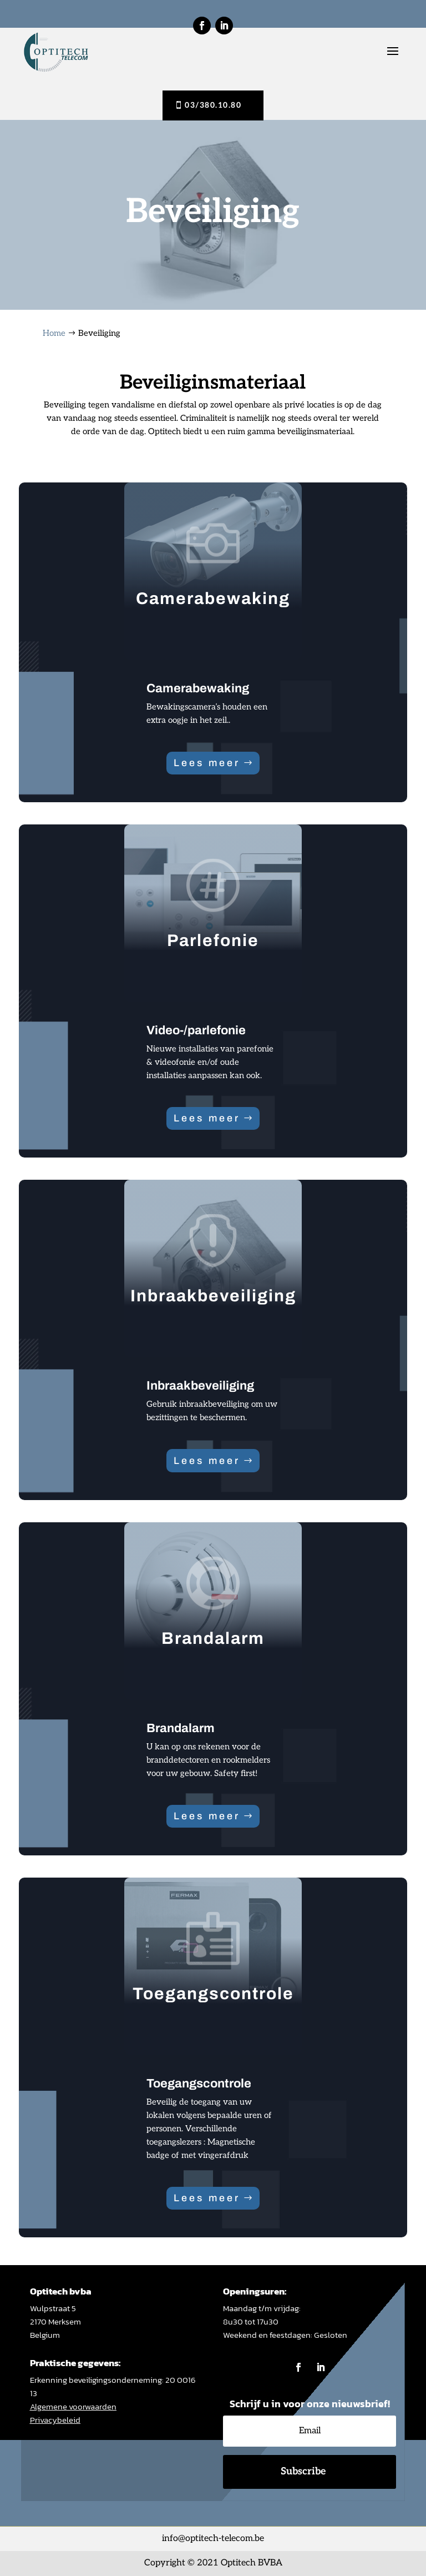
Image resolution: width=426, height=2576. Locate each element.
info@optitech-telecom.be (213, 2538)
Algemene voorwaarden (73, 2406)
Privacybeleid (55, 2419)
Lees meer (207, 762)
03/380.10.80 (213, 105)
